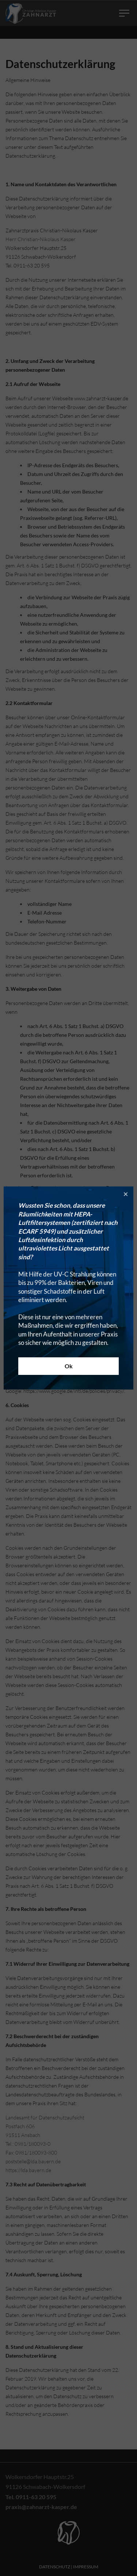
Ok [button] (69, 1365)
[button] (125, 1194)
